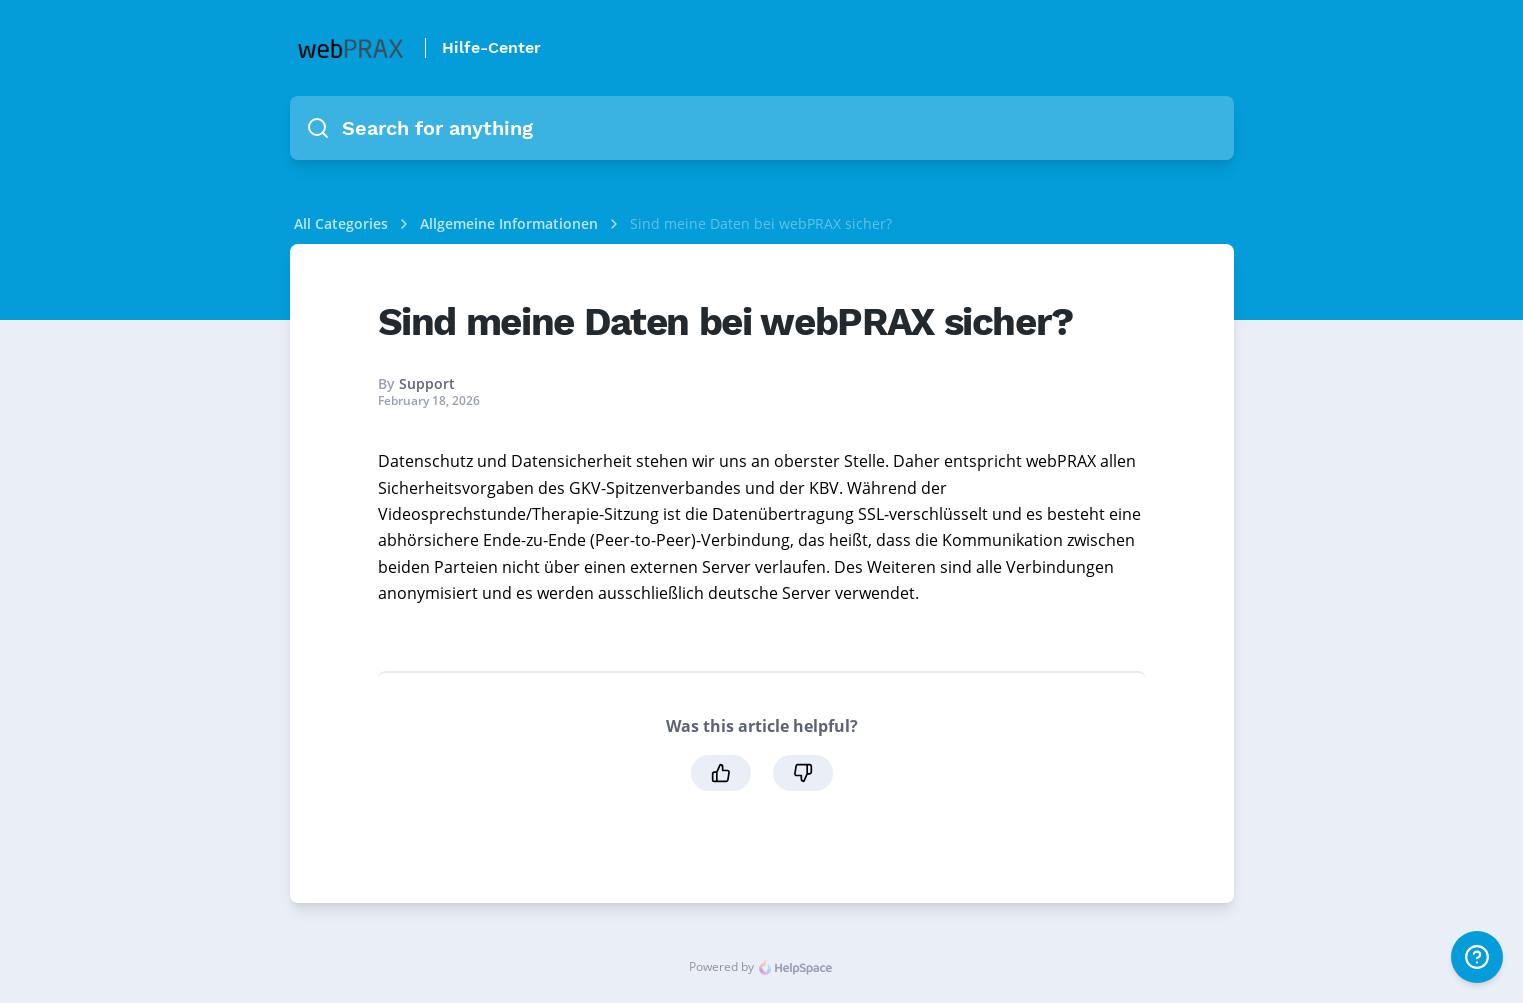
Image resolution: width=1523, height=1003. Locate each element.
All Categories (341, 223)
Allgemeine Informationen (511, 223)
